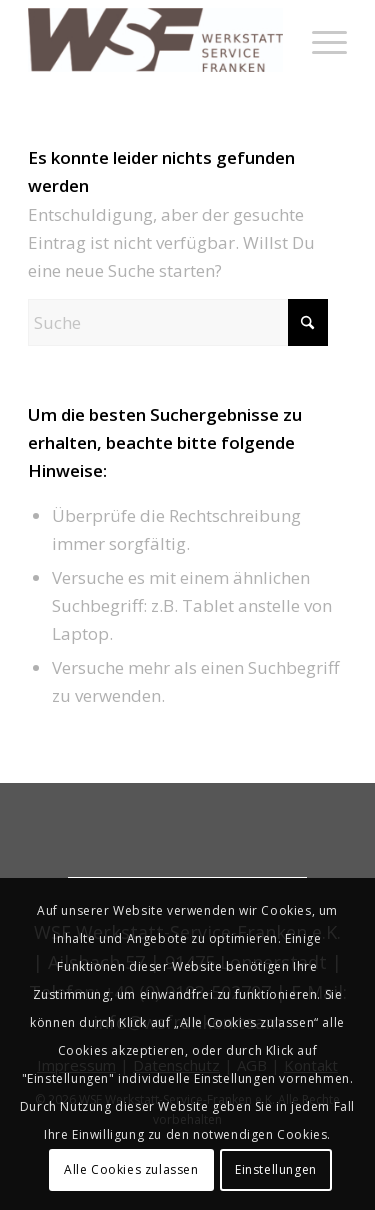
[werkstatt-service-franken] (155, 40)
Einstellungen (276, 1169)
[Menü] (319, 40)
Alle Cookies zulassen (131, 1169)
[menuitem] (319, 40)
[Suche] (178, 322)
